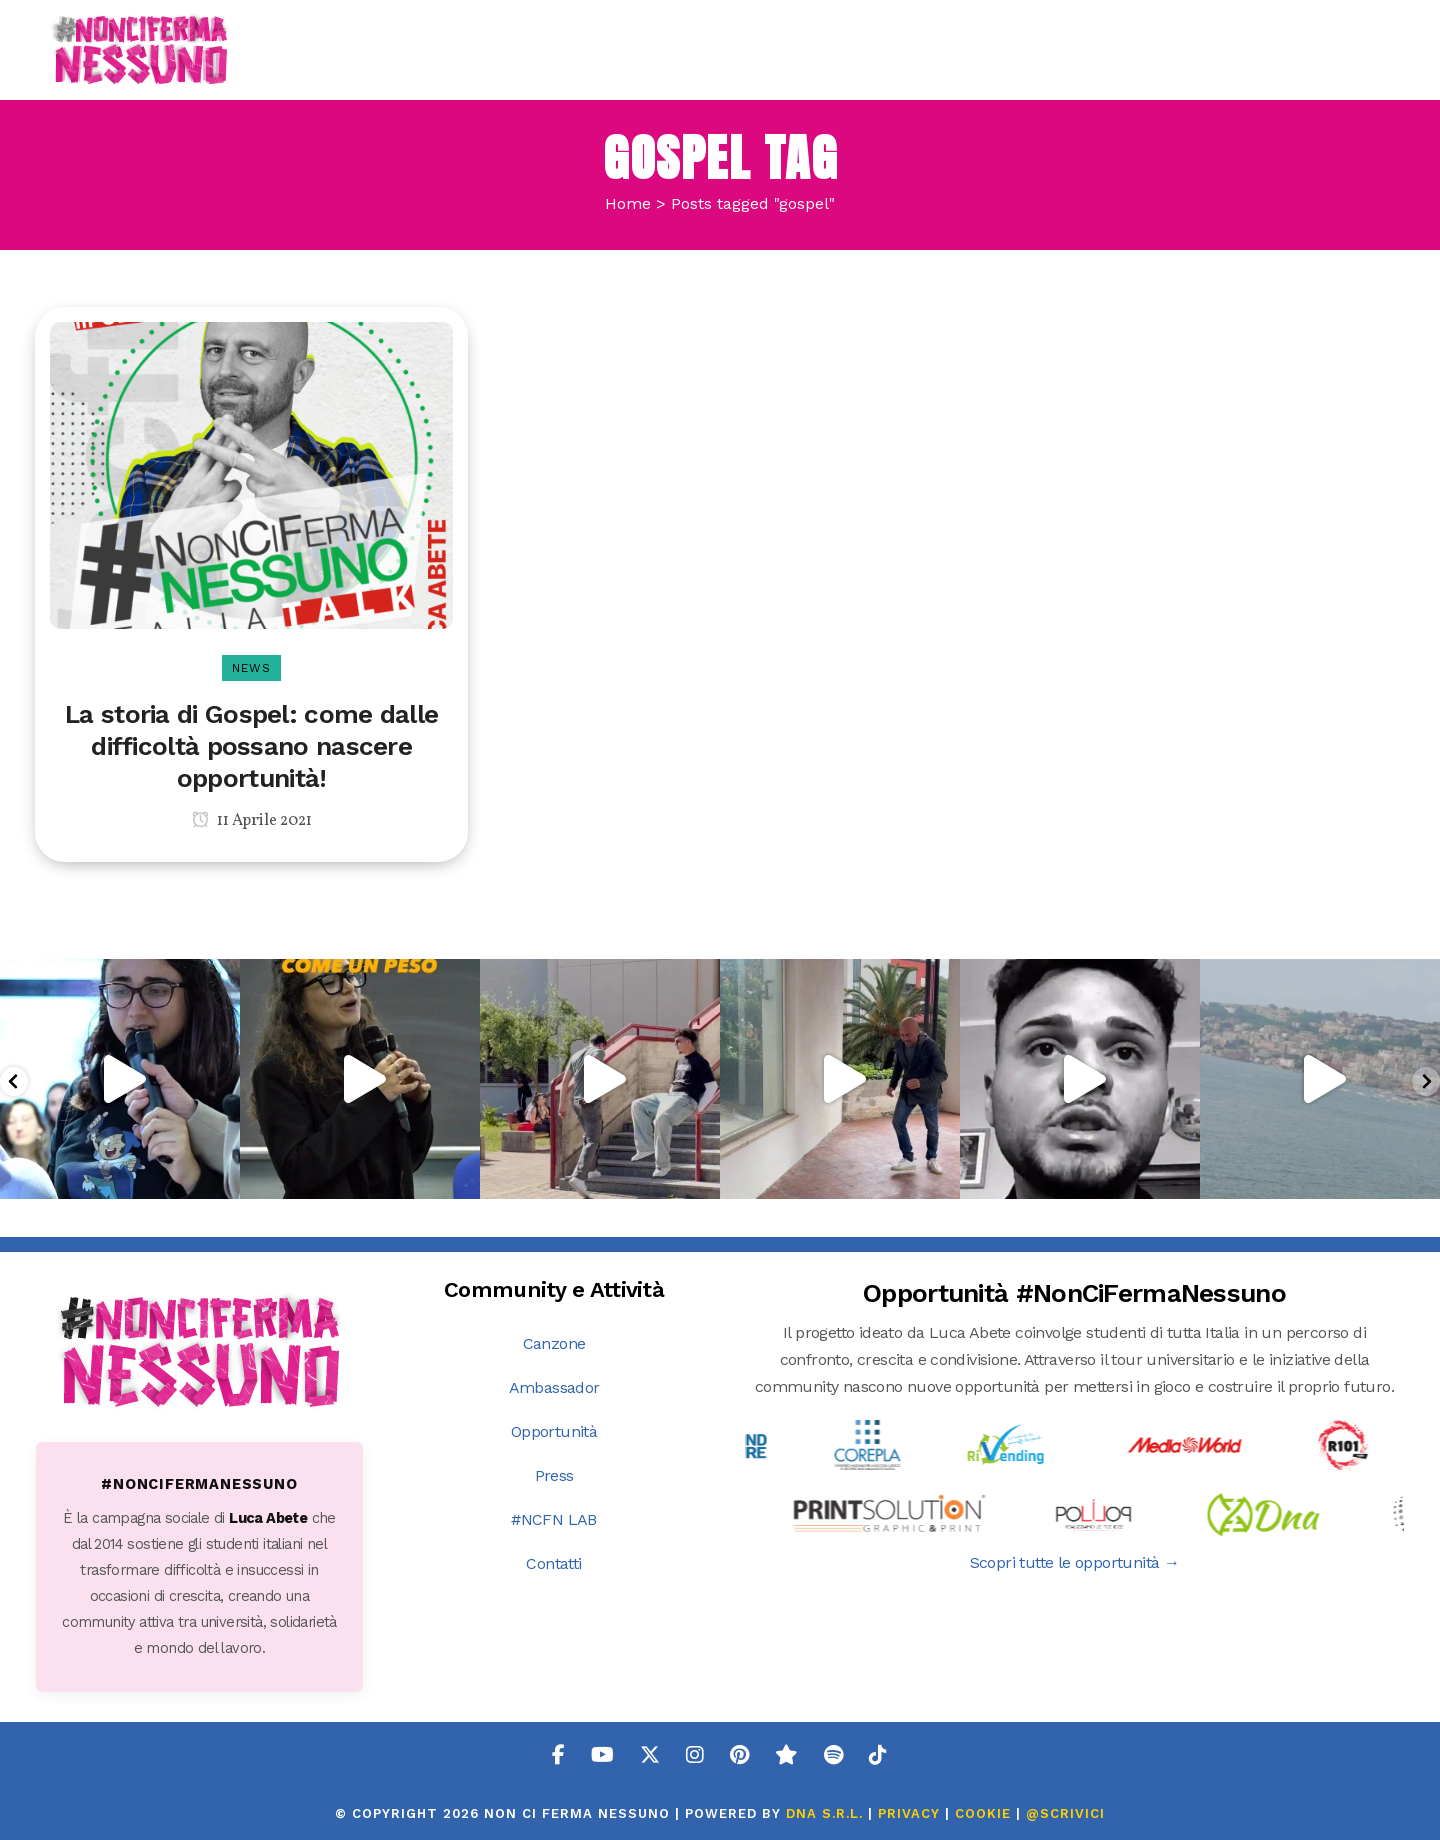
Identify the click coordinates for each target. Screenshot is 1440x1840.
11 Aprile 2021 (252, 821)
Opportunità (554, 1431)
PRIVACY (909, 1813)
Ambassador (554, 1387)
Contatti (553, 1563)
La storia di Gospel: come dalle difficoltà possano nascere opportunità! (251, 746)
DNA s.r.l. (827, 1813)
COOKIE (983, 1813)
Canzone (554, 1343)
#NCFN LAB (554, 1519)
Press (554, 1475)
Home (628, 203)
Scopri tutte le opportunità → (1075, 1562)
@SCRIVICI (1065, 1813)
